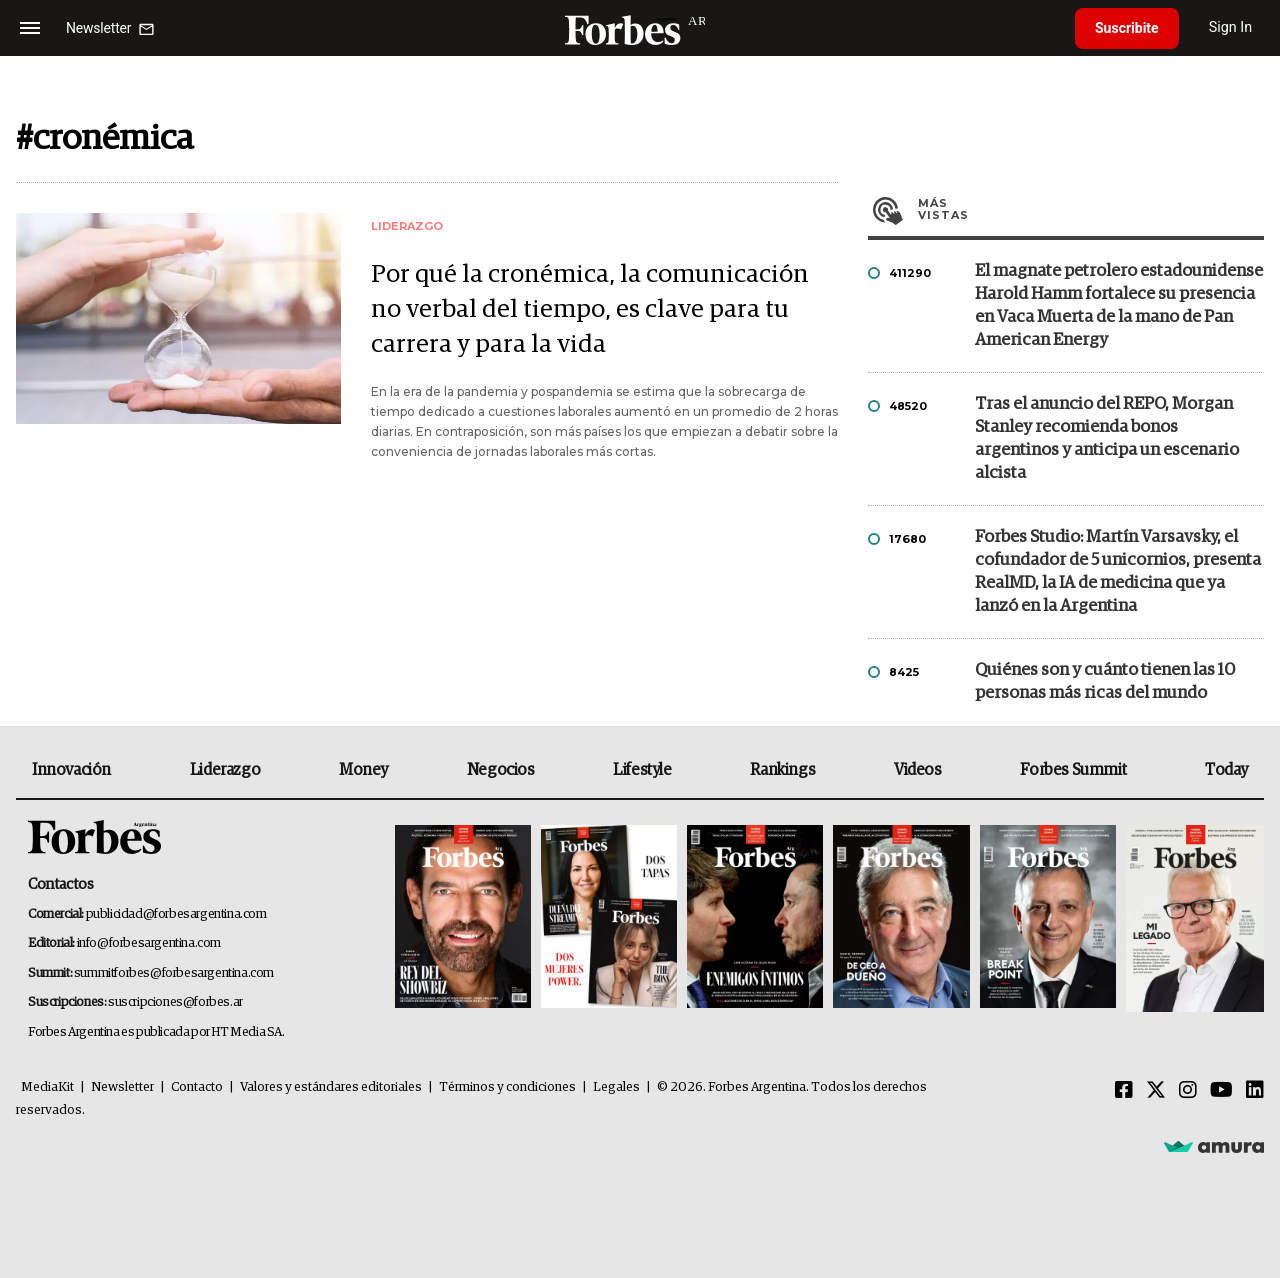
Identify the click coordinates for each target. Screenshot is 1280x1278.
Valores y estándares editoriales (331, 1087)
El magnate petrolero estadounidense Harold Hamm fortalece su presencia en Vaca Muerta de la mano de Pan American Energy (1119, 306)
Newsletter (122, 1087)
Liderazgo (225, 770)
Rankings (782, 770)
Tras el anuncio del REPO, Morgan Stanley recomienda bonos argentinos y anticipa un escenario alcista (1107, 439)
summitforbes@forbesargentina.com (174, 973)
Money (363, 770)
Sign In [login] (1231, 27)
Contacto (197, 1087)
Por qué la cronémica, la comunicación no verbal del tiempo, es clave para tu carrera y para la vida (590, 309)
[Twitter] (1156, 1091)
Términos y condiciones (507, 1087)
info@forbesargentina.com (149, 943)
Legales (616, 1087)
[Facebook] (1124, 1091)
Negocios (501, 770)
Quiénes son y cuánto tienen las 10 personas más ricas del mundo (1105, 682)
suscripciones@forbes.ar (175, 1002)
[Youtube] (1221, 1091)
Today (1226, 770)
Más (1091, 209)
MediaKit (47, 1087)
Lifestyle (642, 770)
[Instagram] (1188, 1091)
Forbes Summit (1073, 770)
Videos (918, 770)
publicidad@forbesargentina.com (176, 914)
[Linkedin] (1255, 1091)
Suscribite (1127, 28)
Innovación (71, 770)
